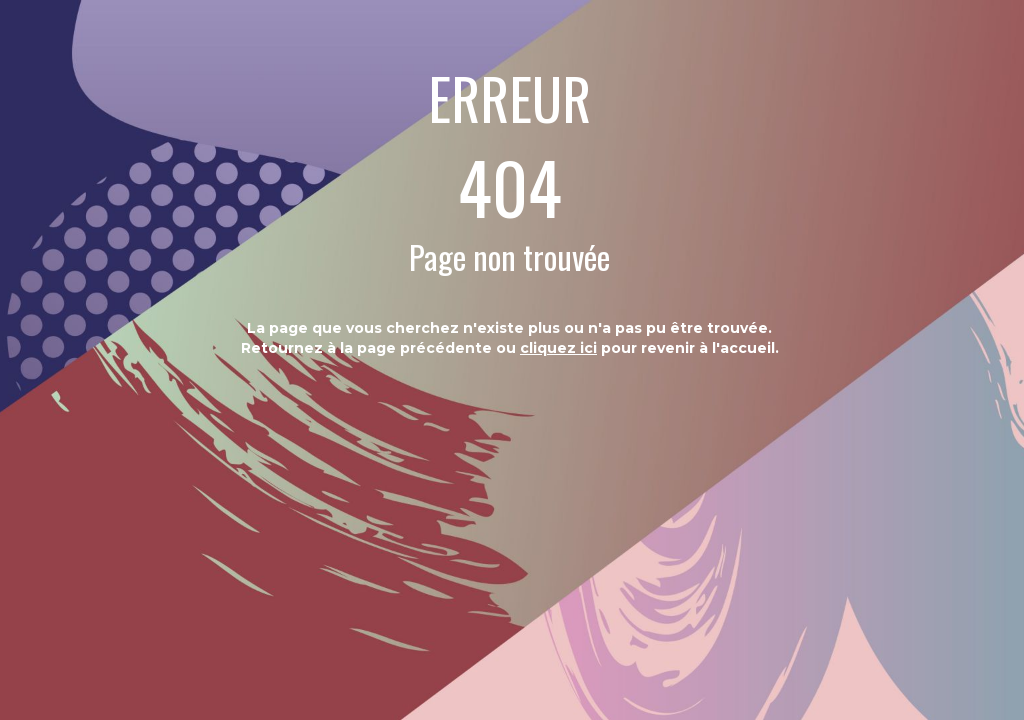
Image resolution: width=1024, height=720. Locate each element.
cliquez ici (558, 348)
